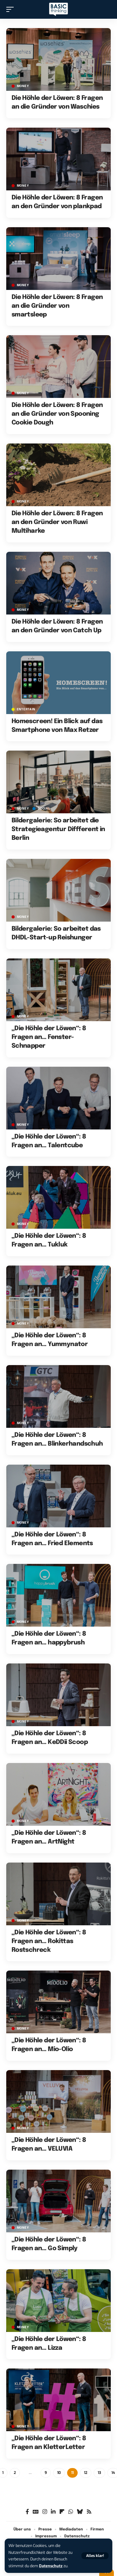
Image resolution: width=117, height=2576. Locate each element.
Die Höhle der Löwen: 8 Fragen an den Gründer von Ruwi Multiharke (57, 522)
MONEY (23, 86)
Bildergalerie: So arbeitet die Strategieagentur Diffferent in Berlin (58, 829)
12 (85, 2472)
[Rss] (89, 2511)
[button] (95, 2555)
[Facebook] (27, 2511)
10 (59, 2472)
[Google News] (35, 2511)
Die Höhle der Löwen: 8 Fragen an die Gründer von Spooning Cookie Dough (57, 414)
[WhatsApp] (71, 2511)
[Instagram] (45, 2511)
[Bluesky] (79, 2511)
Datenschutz (50, 2566)
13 (99, 2472)
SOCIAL (44, 808)
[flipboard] (62, 2511)
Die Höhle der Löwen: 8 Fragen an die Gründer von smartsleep (57, 306)
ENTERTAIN (26, 709)
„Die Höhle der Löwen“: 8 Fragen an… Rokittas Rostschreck (49, 1941)
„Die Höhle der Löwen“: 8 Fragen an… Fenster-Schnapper (49, 1037)
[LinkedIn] (53, 2511)
